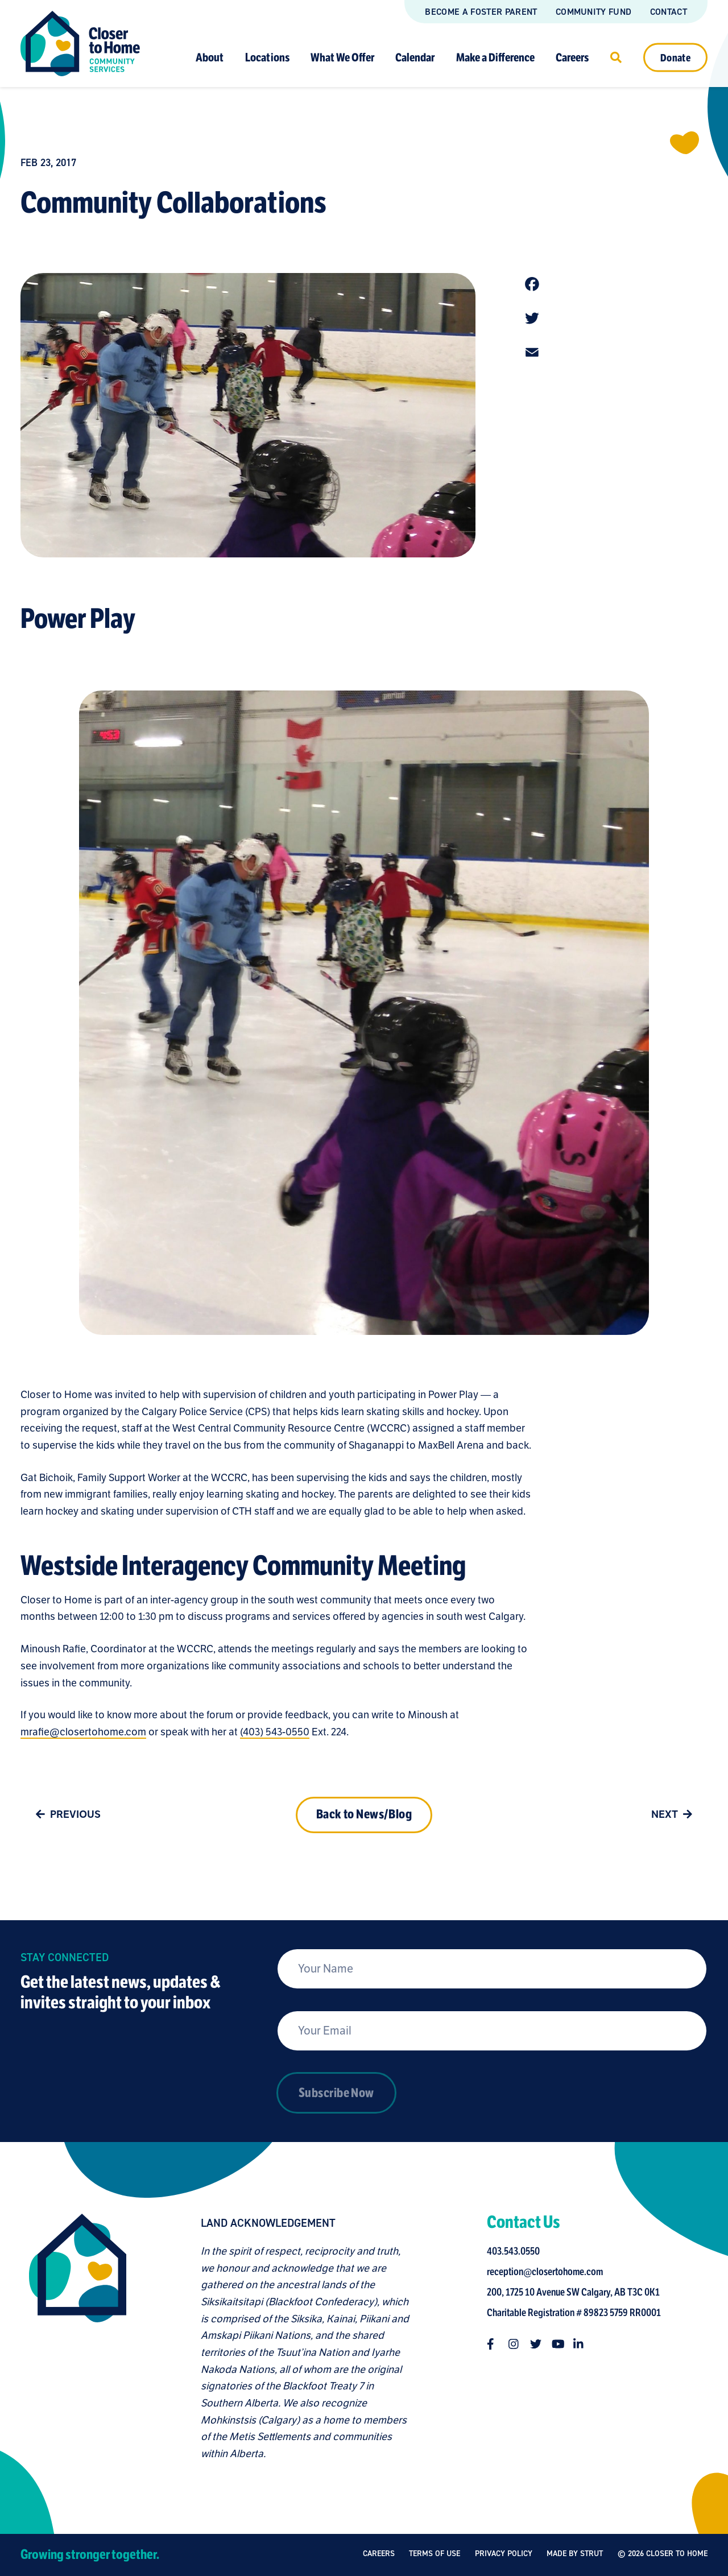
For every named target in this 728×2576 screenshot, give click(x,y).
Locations (267, 57)
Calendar (415, 57)
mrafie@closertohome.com (83, 1731)
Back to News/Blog (364, 1814)
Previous (66, 1814)
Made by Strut (575, 2555)
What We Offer (342, 57)
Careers (572, 57)
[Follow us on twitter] (535, 2344)
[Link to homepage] (80, 43)
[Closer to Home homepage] (77, 2338)
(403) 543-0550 (274, 1731)
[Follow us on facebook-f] (492, 2344)
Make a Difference (495, 57)
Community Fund (593, 12)
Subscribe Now (336, 2093)
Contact (668, 12)
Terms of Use (434, 2553)
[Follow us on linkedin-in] (579, 2344)
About (210, 57)
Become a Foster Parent (481, 12)
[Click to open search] (616, 57)
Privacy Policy (503, 2553)
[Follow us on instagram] (514, 2344)
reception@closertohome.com (545, 2271)
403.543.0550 (513, 2251)
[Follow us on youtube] (557, 2344)
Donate (675, 57)
